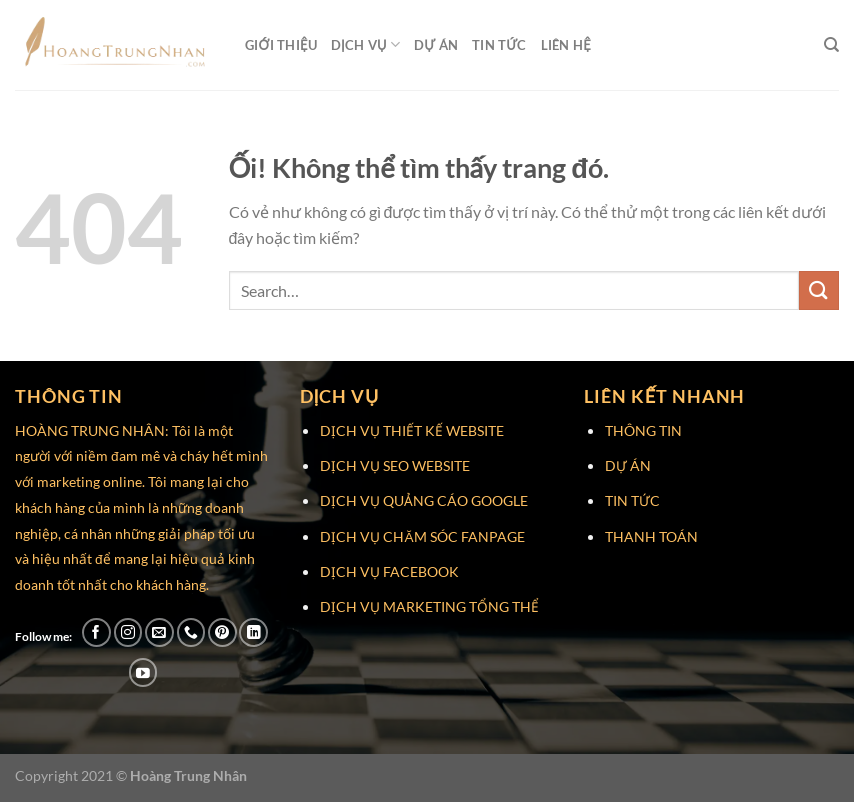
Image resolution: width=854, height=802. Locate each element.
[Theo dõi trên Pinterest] (222, 632)
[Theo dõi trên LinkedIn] (253, 632)
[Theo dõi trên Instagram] (128, 632)
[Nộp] (819, 290)
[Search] (831, 45)
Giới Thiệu (281, 45)
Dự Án (436, 45)
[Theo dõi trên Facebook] (96, 632)
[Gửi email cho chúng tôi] (159, 632)
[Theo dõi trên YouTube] (143, 672)
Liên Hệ (566, 45)
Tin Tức (499, 45)
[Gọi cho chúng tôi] (191, 632)
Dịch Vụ (365, 44)
